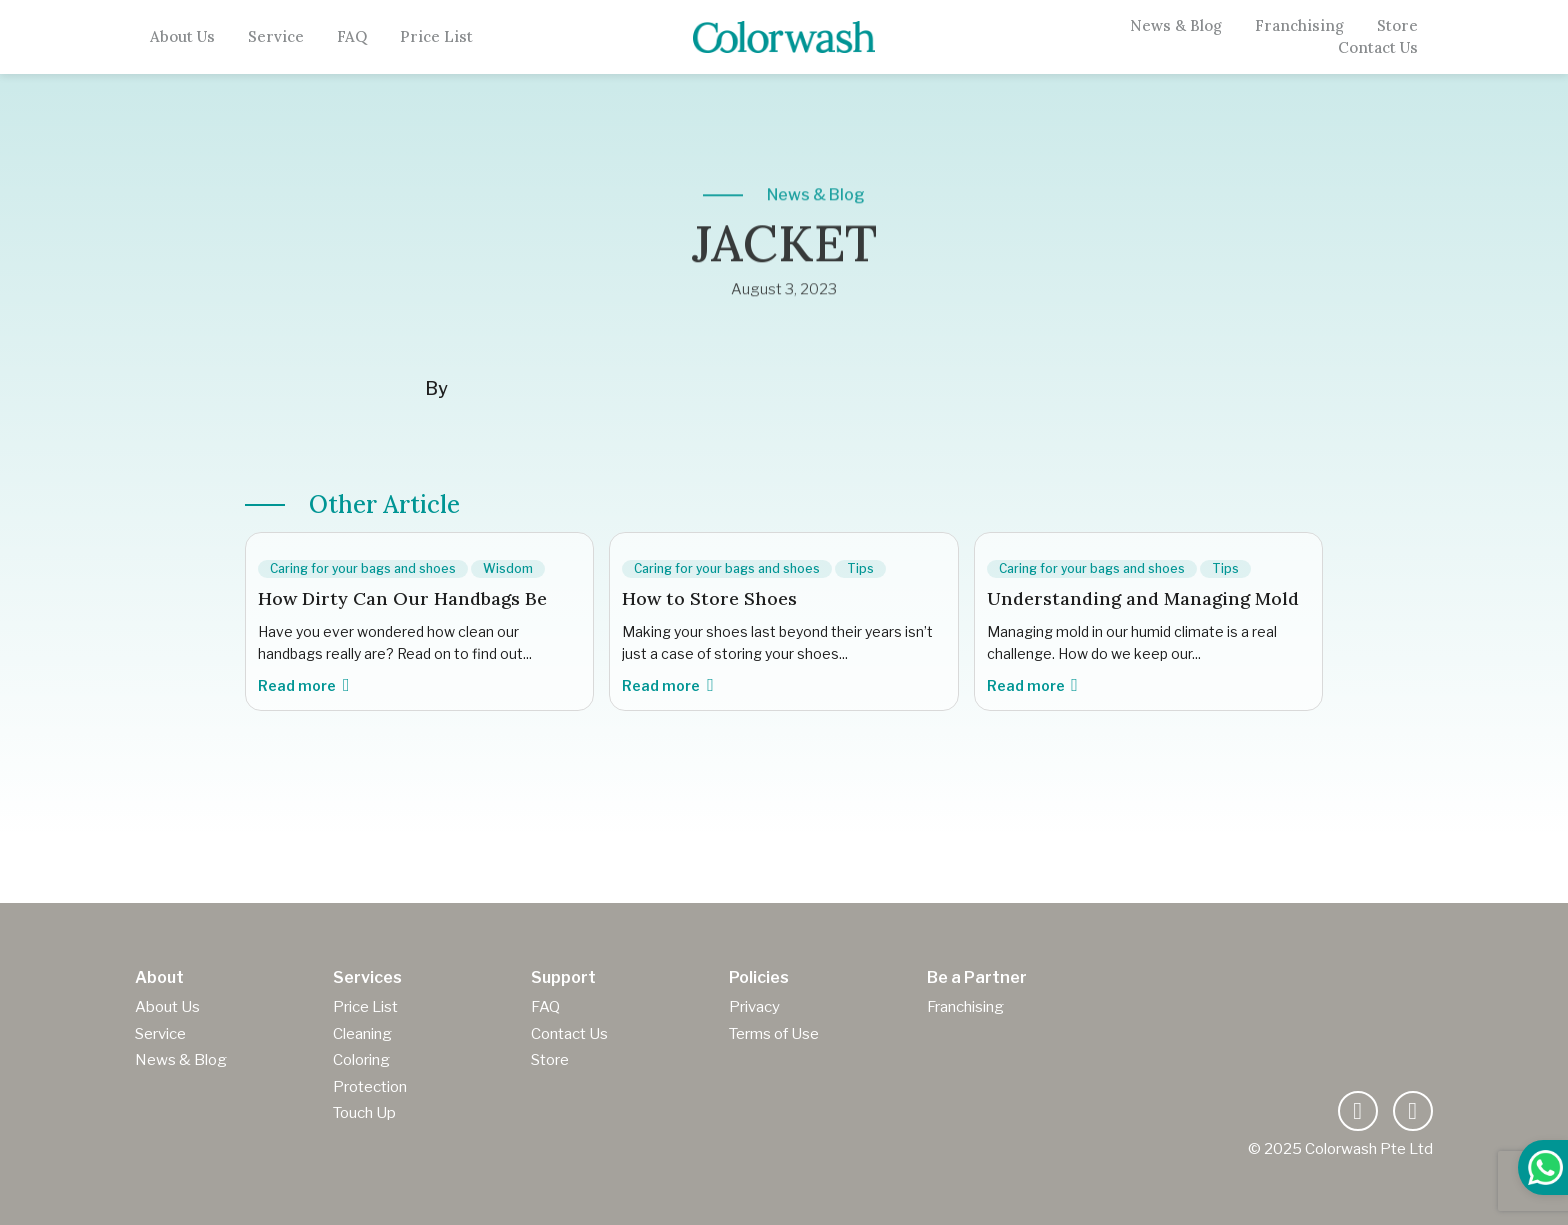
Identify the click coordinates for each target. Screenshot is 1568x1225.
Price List (436, 37)
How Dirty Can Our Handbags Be (402, 598)
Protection (370, 1087)
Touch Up (364, 1113)
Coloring (361, 1060)
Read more (303, 685)
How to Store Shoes (709, 598)
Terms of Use (774, 1034)
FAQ (352, 37)
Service (276, 37)
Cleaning (362, 1034)
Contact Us (1378, 48)
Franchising (1299, 26)
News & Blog (1176, 26)
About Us (182, 37)
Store (1397, 26)
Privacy (754, 1007)
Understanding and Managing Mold (1143, 598)
